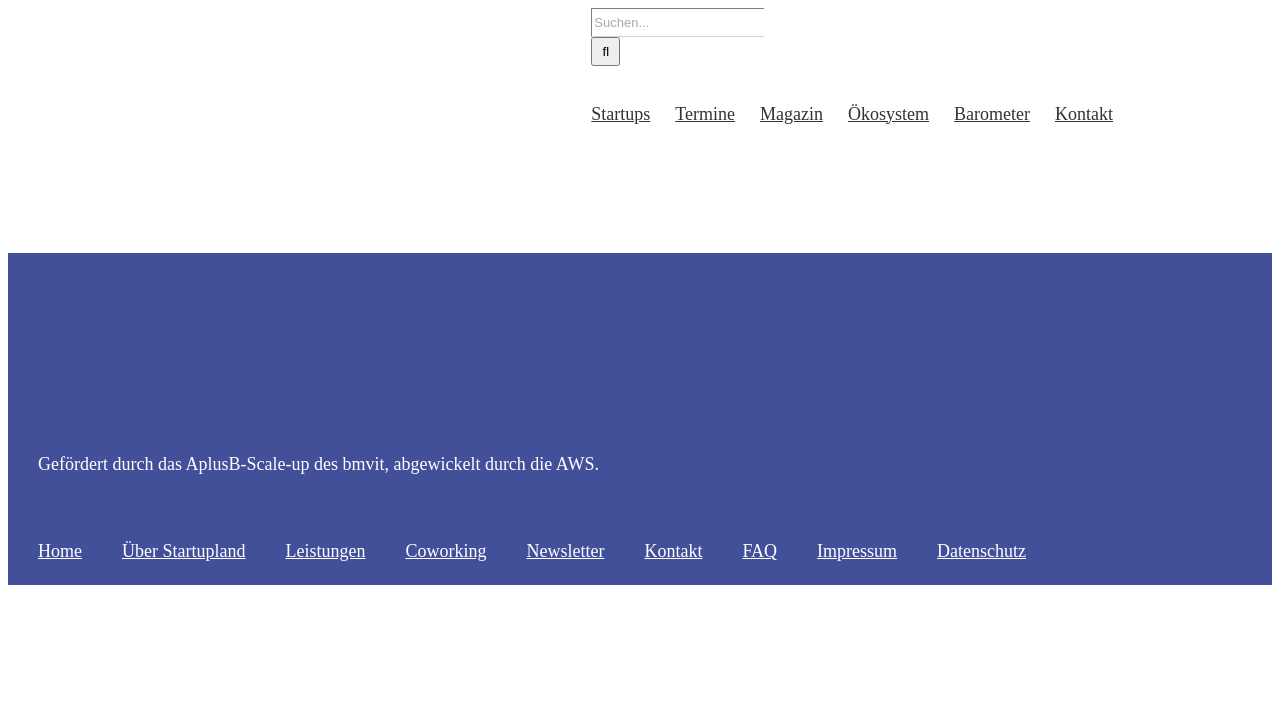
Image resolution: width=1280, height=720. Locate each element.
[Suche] (530, 51)
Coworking (445, 551)
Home (60, 551)
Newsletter (565, 551)
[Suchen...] (602, 22)
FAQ (759, 551)
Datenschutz (981, 551)
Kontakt (673, 551)
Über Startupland (183, 551)
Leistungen (325, 551)
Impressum (857, 551)
